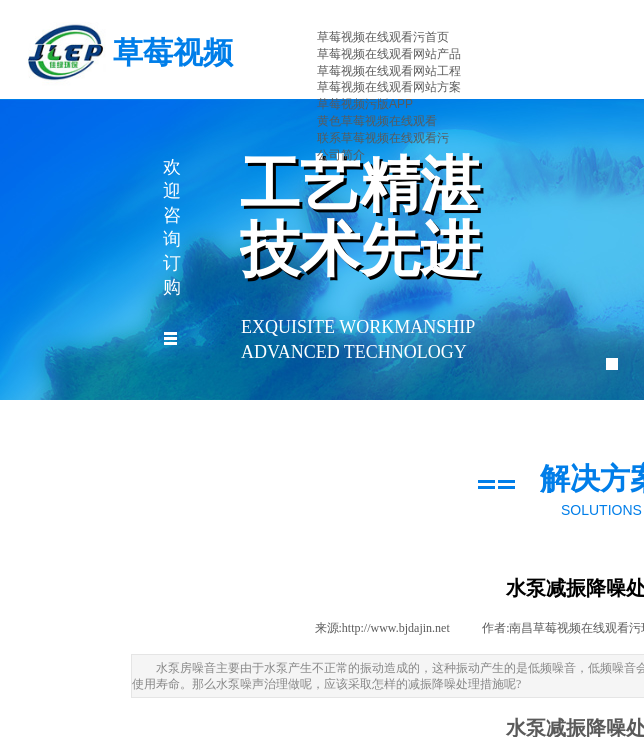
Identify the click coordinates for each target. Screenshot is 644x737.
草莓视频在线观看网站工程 (389, 71)
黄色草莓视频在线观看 (377, 121)
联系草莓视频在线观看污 (383, 138)
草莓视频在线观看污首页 (383, 37)
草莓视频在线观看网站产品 (389, 54)
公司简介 (341, 155)
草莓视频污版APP (365, 104)
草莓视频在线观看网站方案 (389, 87)
